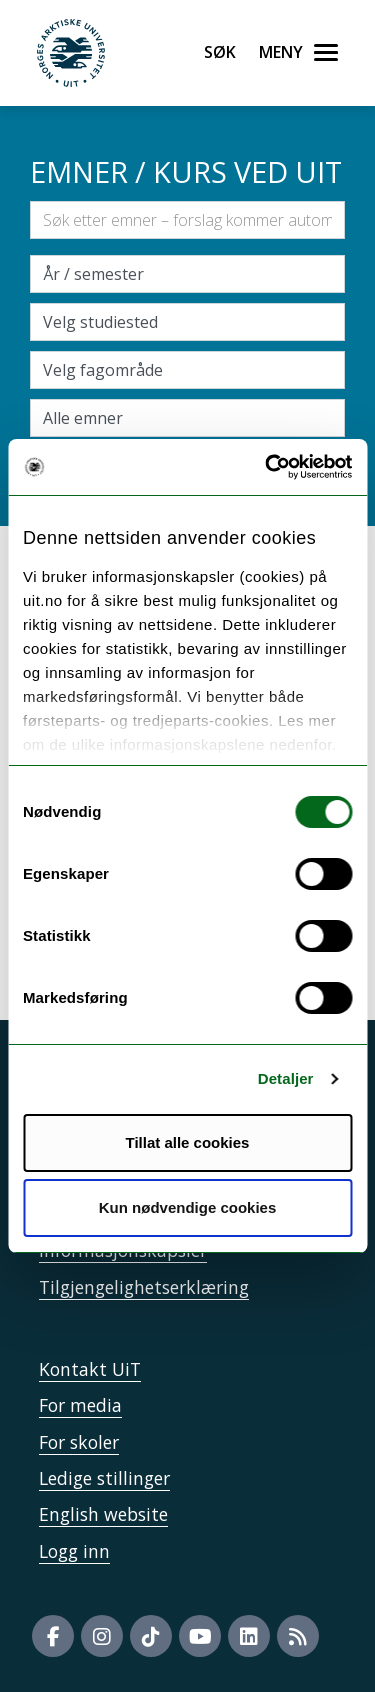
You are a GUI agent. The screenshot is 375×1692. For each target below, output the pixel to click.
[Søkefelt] (187, 220)
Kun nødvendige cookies (188, 1207)
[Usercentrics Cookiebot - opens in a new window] (267, 467)
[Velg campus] (187, 322)
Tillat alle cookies (188, 1142)
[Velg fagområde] (187, 370)
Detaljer (286, 1078)
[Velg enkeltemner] (187, 418)
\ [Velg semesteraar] (187, 274)
